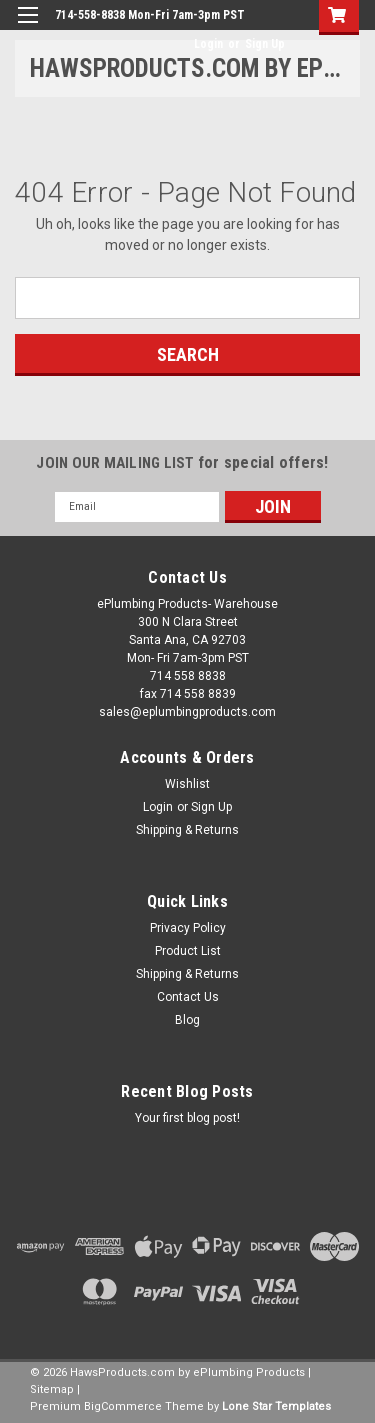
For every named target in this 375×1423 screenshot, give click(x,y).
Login (208, 44)
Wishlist (187, 784)
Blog (187, 1020)
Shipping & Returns (187, 830)
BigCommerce (123, 1406)
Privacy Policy (188, 928)
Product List (188, 951)
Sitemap (52, 1389)
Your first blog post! (187, 1118)
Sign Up (265, 44)
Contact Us (188, 997)
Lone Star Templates (276, 1406)
